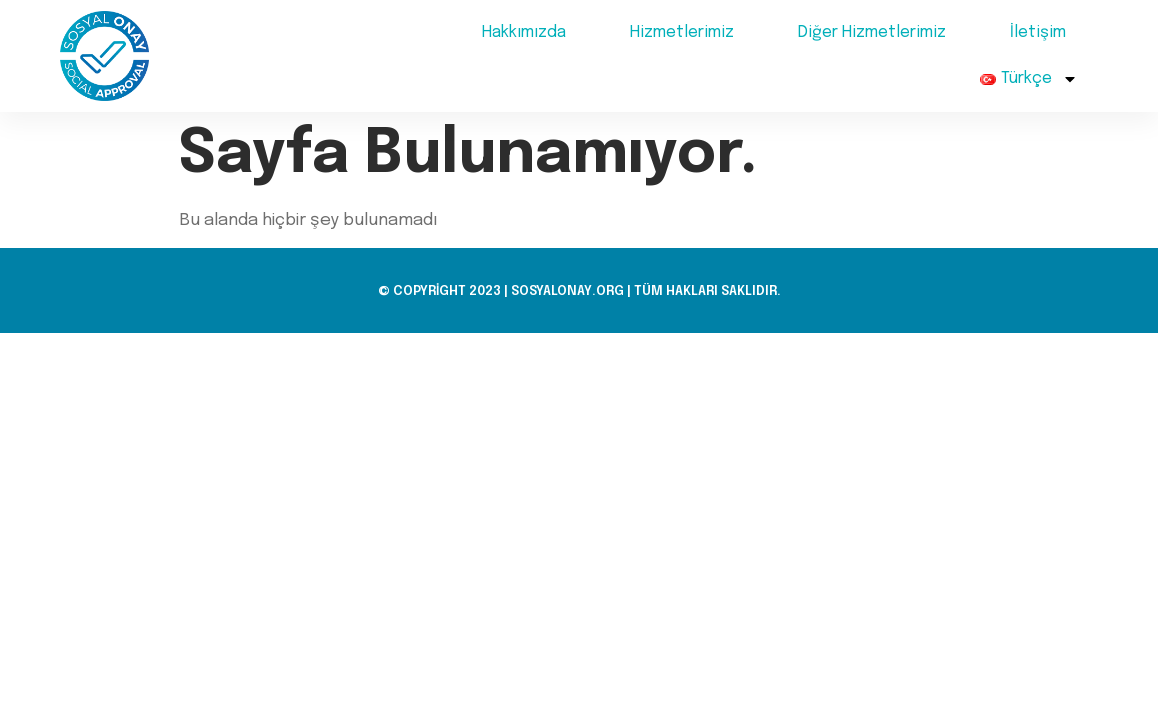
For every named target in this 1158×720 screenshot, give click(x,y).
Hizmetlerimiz (682, 32)
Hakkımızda (524, 32)
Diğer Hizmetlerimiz (872, 32)
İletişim (1038, 32)
